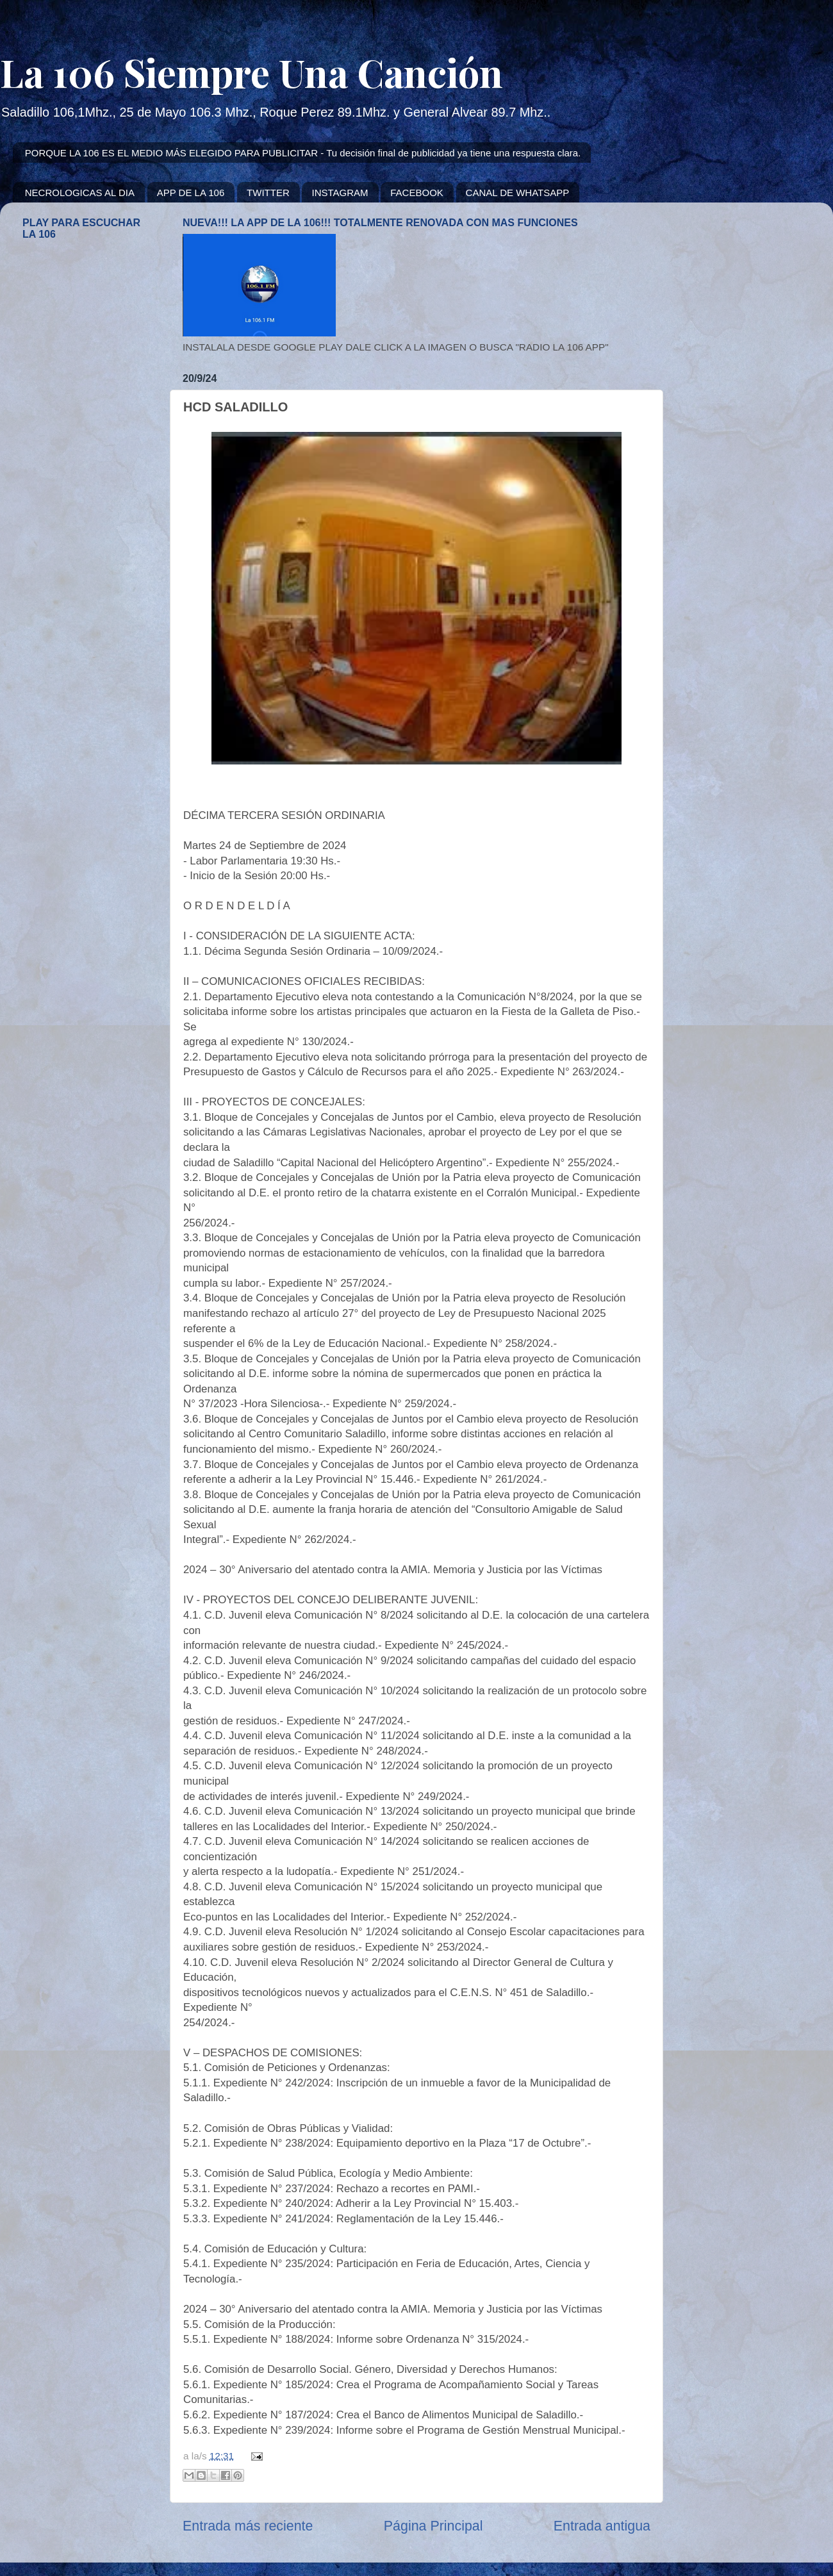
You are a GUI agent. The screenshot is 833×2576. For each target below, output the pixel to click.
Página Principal (433, 2526)
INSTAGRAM (339, 192)
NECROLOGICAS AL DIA (80, 192)
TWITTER (268, 192)
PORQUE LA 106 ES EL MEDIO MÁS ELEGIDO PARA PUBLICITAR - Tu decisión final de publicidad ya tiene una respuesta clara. (303, 152)
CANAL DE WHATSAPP (518, 192)
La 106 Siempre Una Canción (251, 71)
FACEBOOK (416, 192)
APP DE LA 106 (191, 192)
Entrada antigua (602, 2526)
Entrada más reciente (248, 2526)
